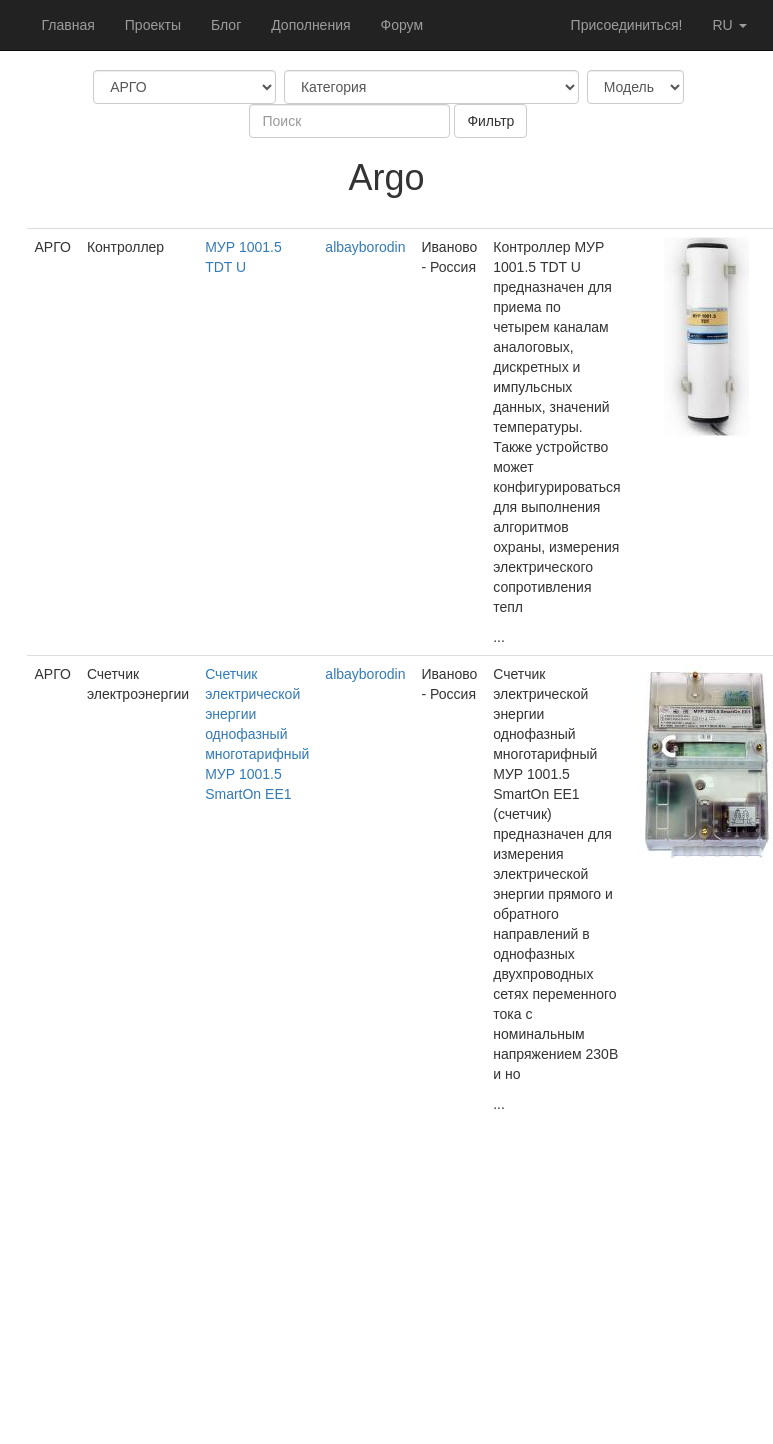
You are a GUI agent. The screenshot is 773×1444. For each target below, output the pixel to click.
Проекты (153, 25)
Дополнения (310, 25)
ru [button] (729, 25)
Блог (226, 25)
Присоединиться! (627, 25)
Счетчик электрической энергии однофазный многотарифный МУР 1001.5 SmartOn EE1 (257, 734)
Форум (402, 25)
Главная (68, 25)
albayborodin (365, 247)
